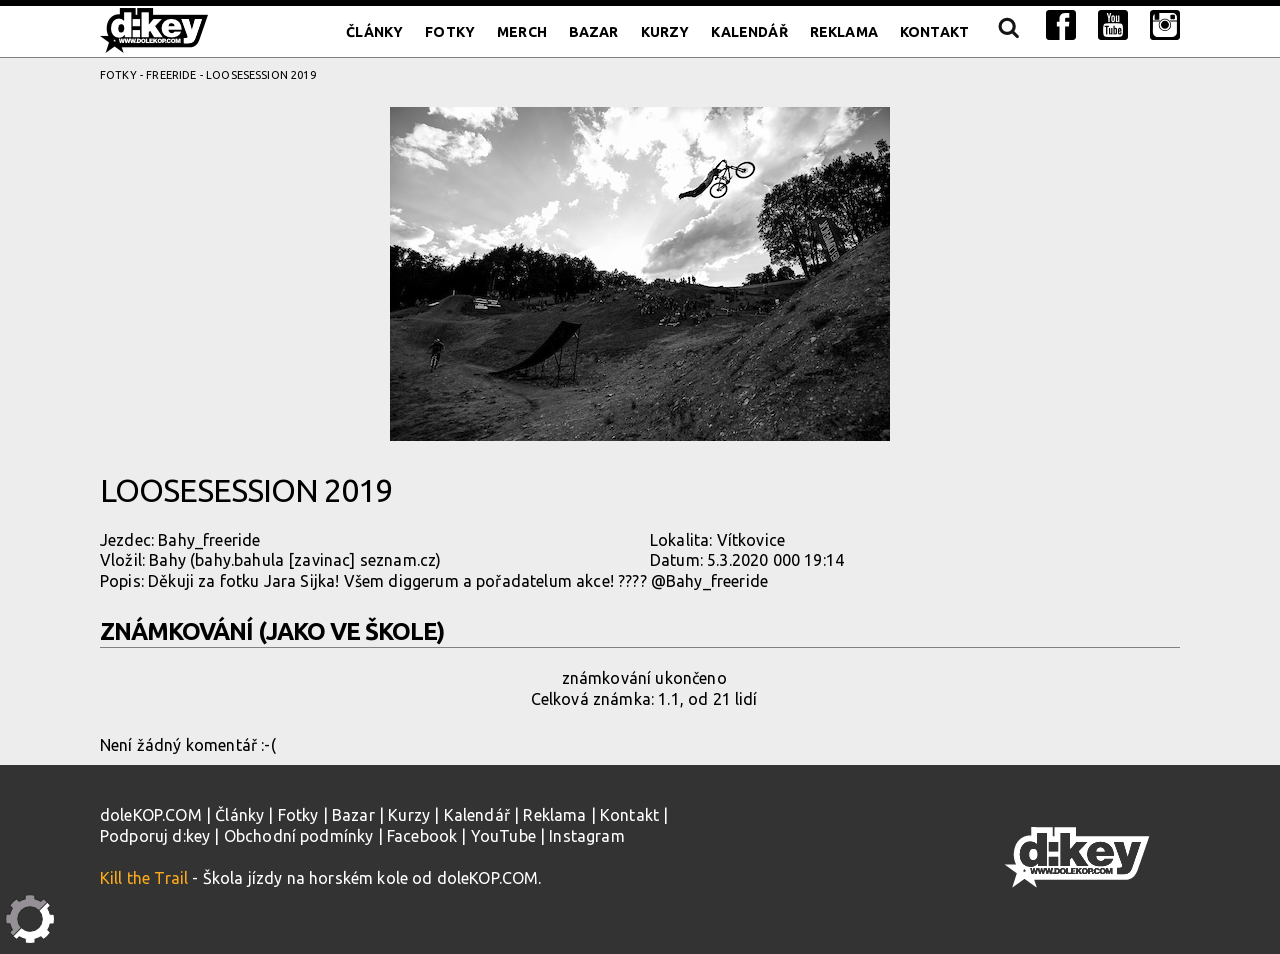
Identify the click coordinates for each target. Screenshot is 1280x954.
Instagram (586, 836)
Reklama (844, 32)
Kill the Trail (144, 878)
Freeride (171, 75)
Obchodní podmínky (299, 836)
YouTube (503, 836)
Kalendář (749, 32)
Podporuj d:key (155, 836)
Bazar (594, 32)
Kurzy (665, 32)
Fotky (450, 32)
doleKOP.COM (151, 815)
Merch (522, 32)
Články (374, 32)
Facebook (422, 836)
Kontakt (934, 32)
